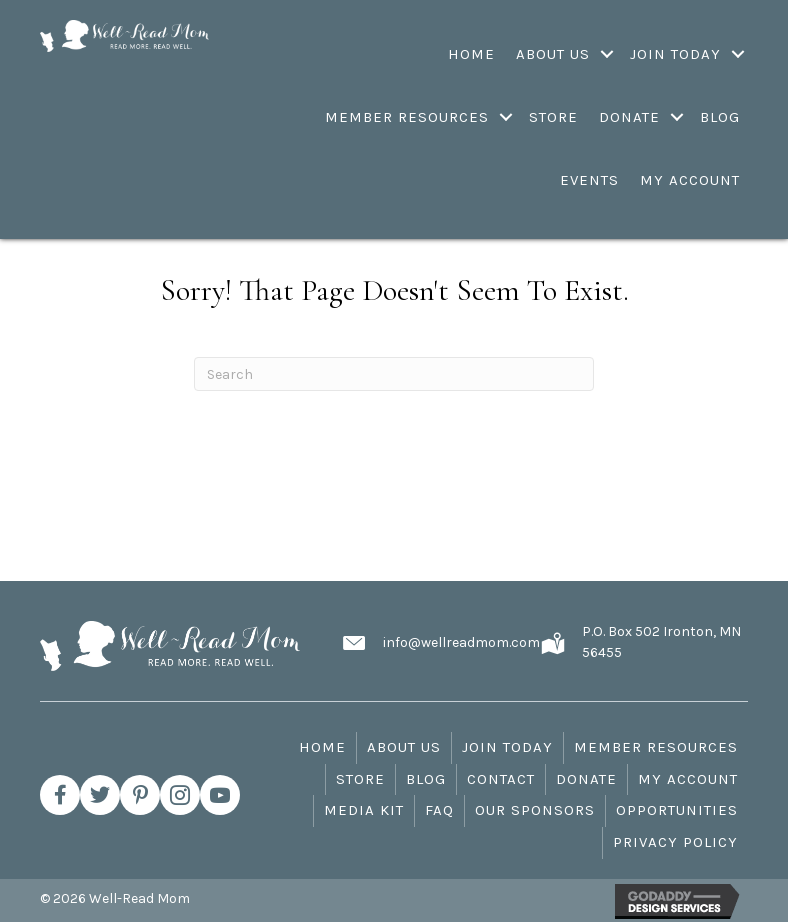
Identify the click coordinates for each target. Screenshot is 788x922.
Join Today (507, 747)
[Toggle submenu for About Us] (607, 54)
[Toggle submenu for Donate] (677, 117)
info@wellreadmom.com (461, 642)
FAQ (439, 810)
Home (322, 747)
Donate (586, 779)
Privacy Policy (675, 842)
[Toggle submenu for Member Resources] (506, 117)
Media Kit (364, 810)
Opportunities (677, 810)
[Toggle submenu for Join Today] (738, 54)
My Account (688, 779)
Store (360, 779)
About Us (404, 747)
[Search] (394, 374)
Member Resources (656, 747)
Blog (426, 779)
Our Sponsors (535, 810)
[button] (60, 795)
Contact (501, 779)
